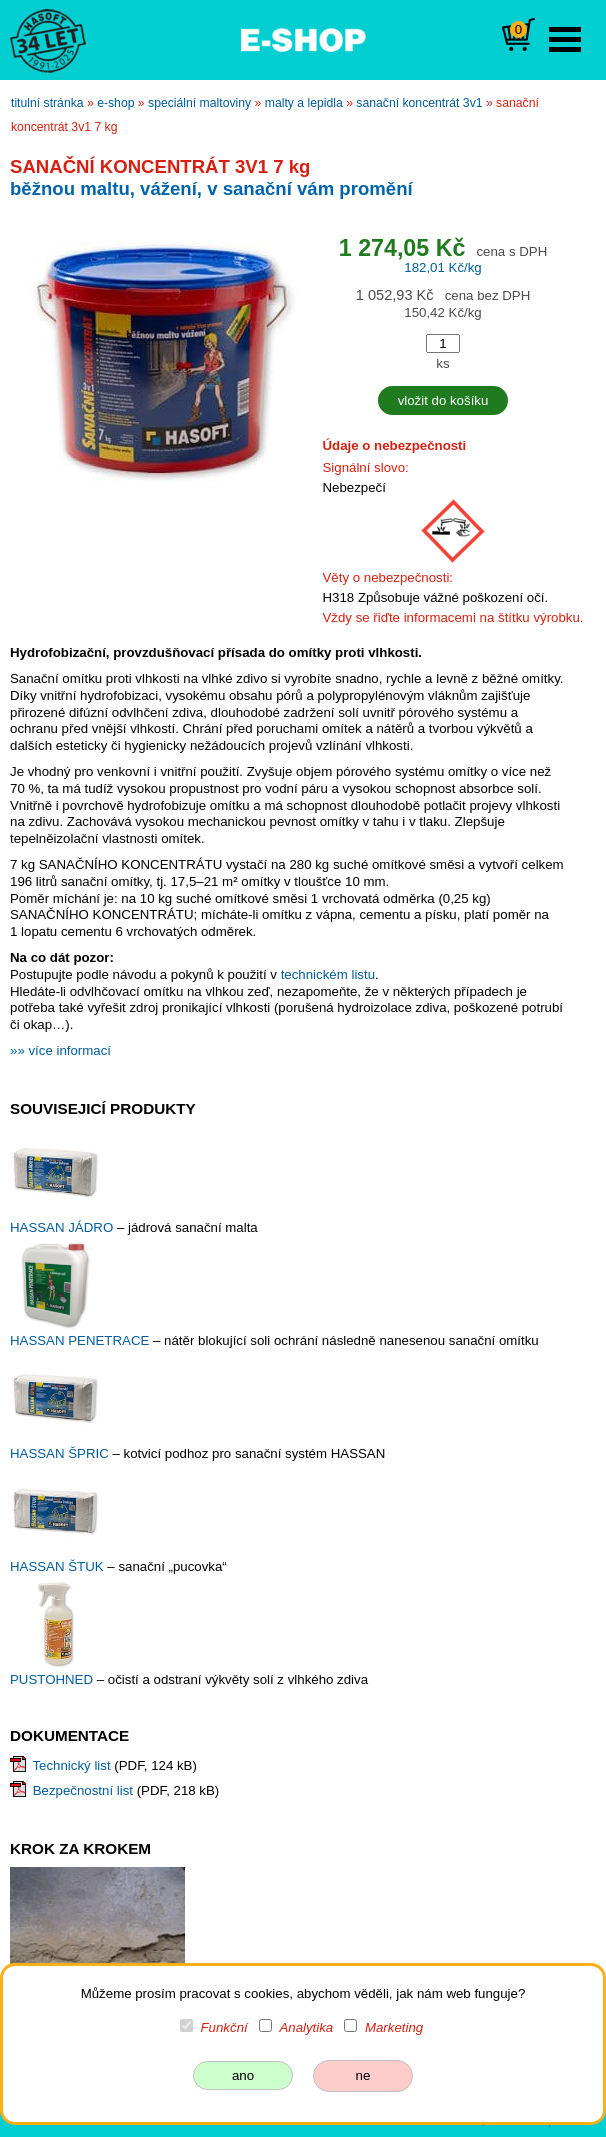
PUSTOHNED (53, 1679)
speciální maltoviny (199, 103)
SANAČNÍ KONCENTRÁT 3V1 (419, 103)
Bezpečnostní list (83, 1790)
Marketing (394, 2027)
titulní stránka (47, 103)
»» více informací (60, 1050)
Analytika (306, 2027)
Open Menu (565, 39)
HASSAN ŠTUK (58, 1566)
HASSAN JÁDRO (63, 1227)
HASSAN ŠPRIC (61, 1453)
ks (442, 363)
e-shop (115, 103)
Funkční (224, 2027)
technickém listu (328, 974)
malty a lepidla (304, 103)
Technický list (71, 1765)
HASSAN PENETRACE (81, 1340)
